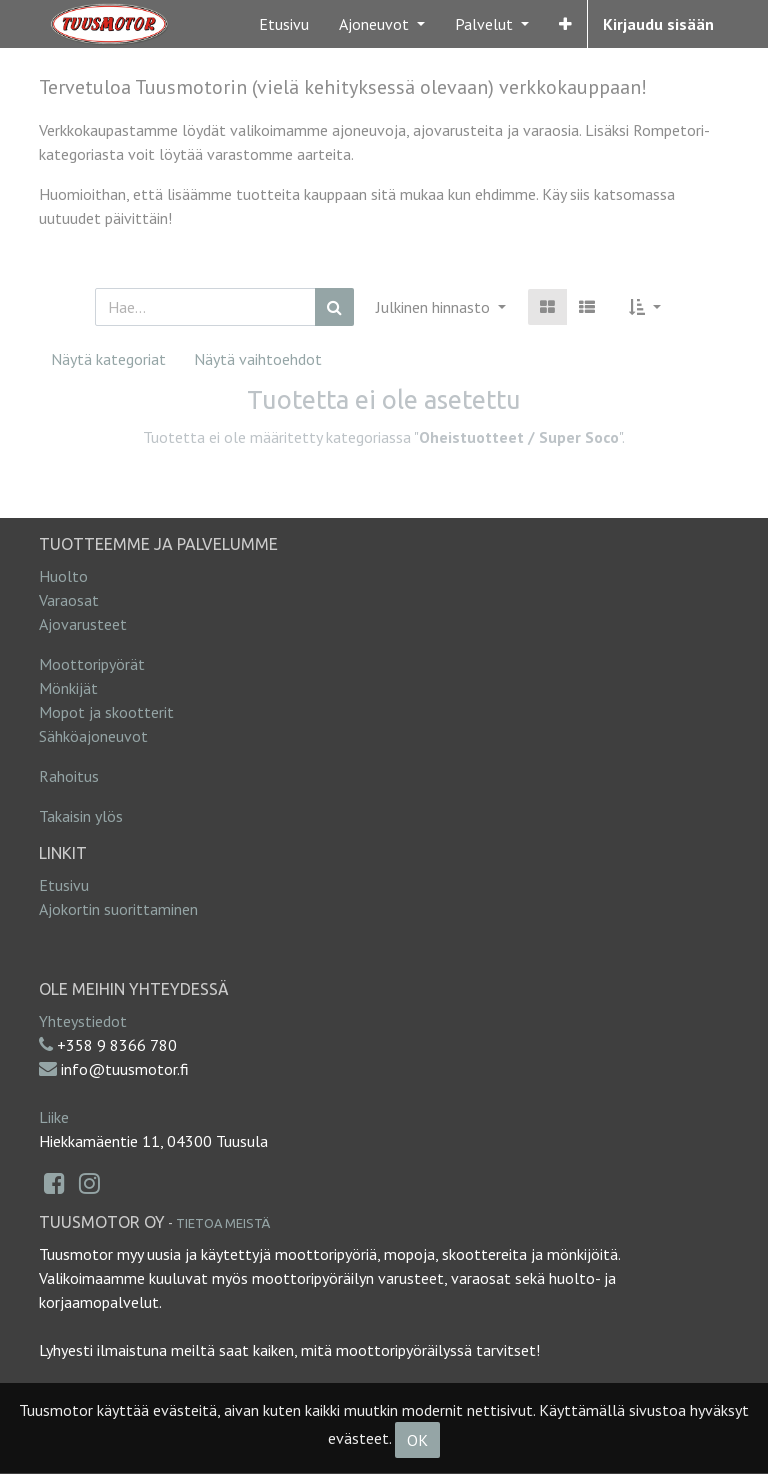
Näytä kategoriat (108, 359)
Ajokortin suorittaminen (118, 909)
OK (417, 1440)
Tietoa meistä (223, 1223)
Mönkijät (68, 688)
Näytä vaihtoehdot (258, 359)
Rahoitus (69, 776)
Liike (54, 1117)
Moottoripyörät (92, 664)
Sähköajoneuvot (93, 736)
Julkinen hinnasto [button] (435, 307)
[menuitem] (284, 24)
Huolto (63, 576)
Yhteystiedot (83, 1021)
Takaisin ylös (81, 816)
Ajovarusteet (83, 624)
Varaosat (69, 600)
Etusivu (64, 885)
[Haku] (334, 307)
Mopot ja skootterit (106, 712)
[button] (565, 24)
